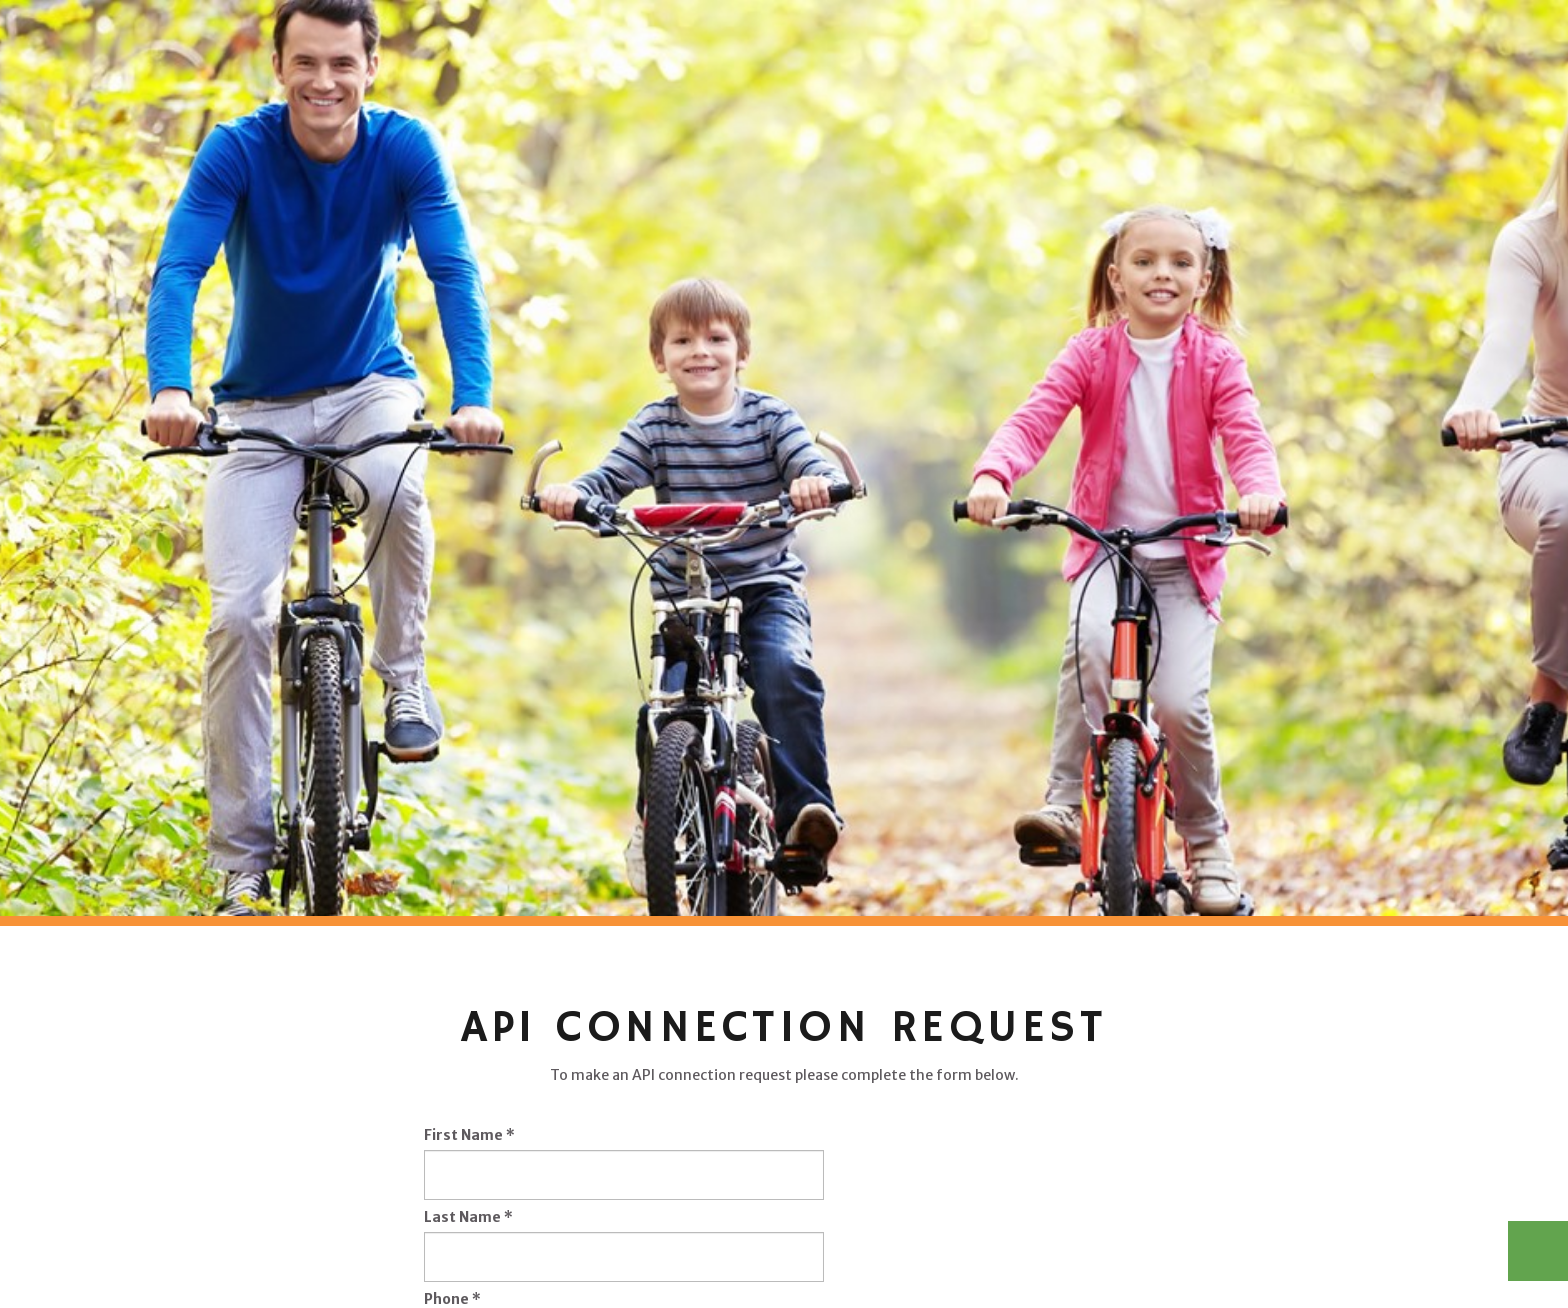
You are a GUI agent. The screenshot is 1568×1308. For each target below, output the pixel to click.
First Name (469, 1135)
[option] (784, 458)
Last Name (468, 1217)
